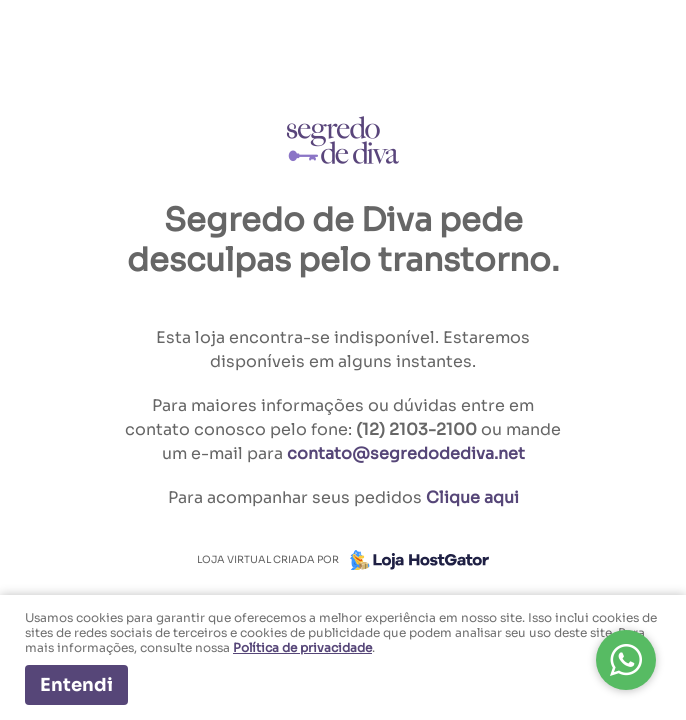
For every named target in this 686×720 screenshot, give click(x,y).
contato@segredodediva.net (406, 453)
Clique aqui (472, 497)
